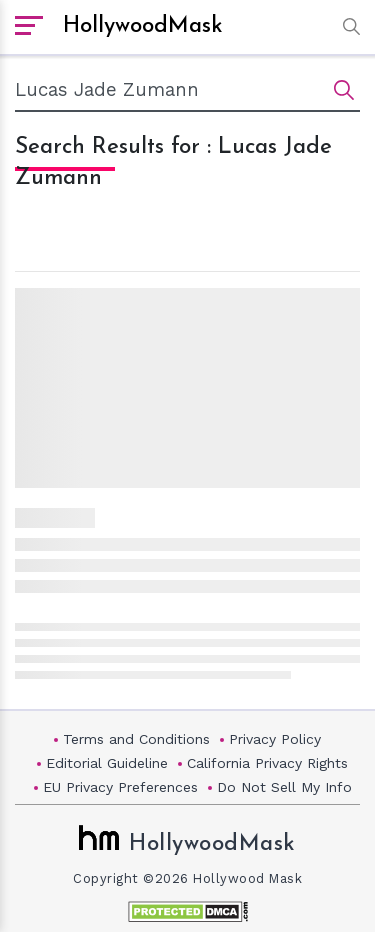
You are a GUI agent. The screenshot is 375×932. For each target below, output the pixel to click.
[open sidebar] (29, 27)
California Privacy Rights (267, 763)
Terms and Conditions (136, 739)
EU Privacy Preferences (120, 787)
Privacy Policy (275, 739)
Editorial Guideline (107, 763)
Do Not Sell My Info (284, 787)
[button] (346, 26)
